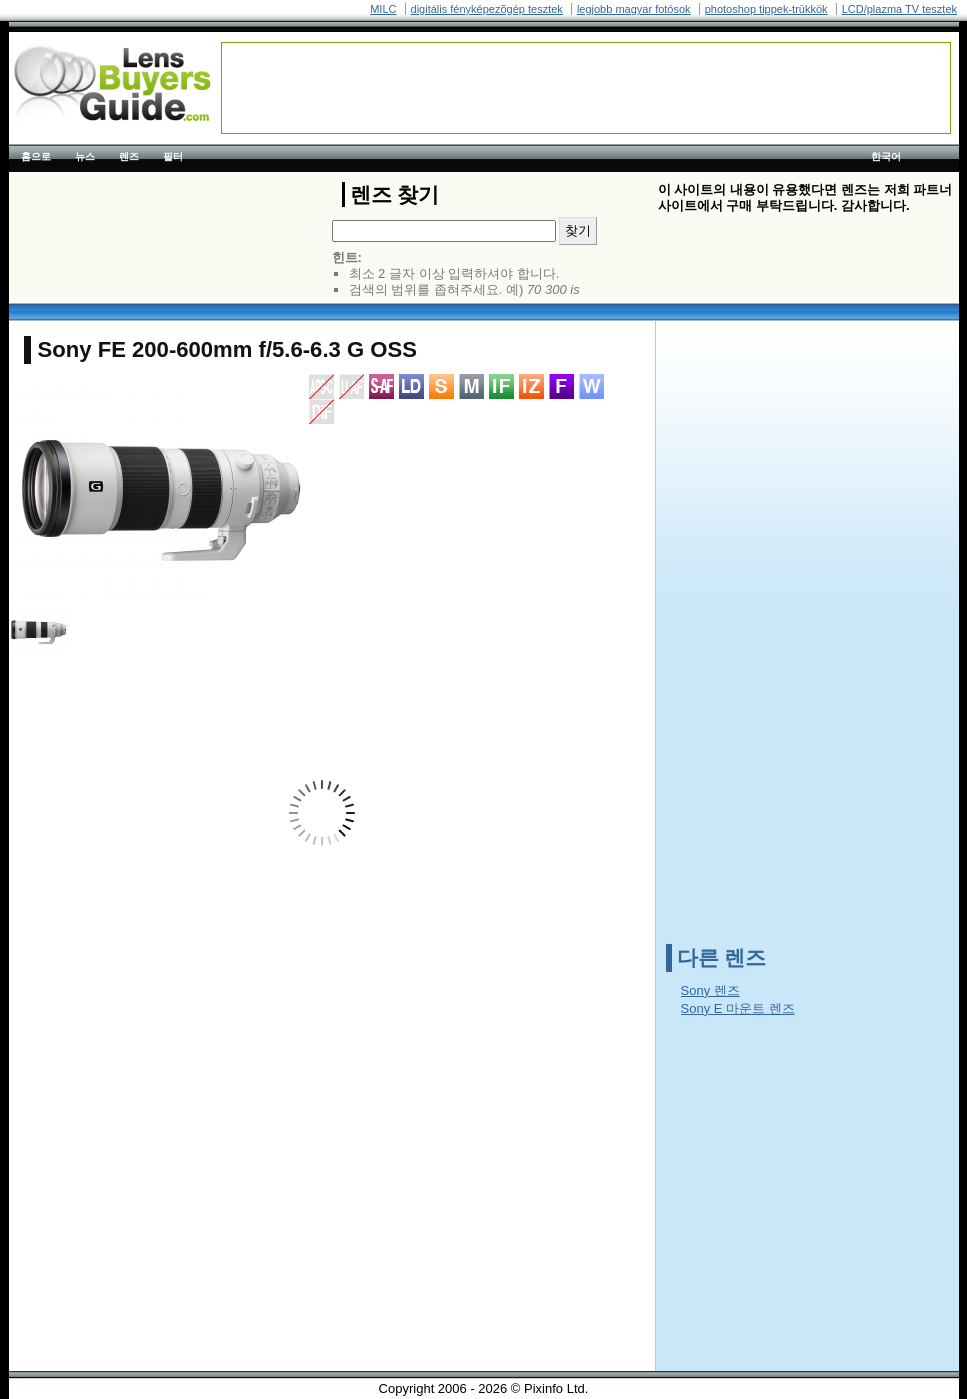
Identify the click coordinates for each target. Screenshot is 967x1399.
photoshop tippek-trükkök (766, 9)
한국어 (886, 156)
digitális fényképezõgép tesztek (487, 9)
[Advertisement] (586, 88)
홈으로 (36, 156)
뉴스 (85, 156)
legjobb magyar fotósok (634, 9)
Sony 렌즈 (710, 990)
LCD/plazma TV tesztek (899, 9)
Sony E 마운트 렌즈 (738, 1008)
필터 (173, 156)
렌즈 (129, 156)
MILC (383, 9)
